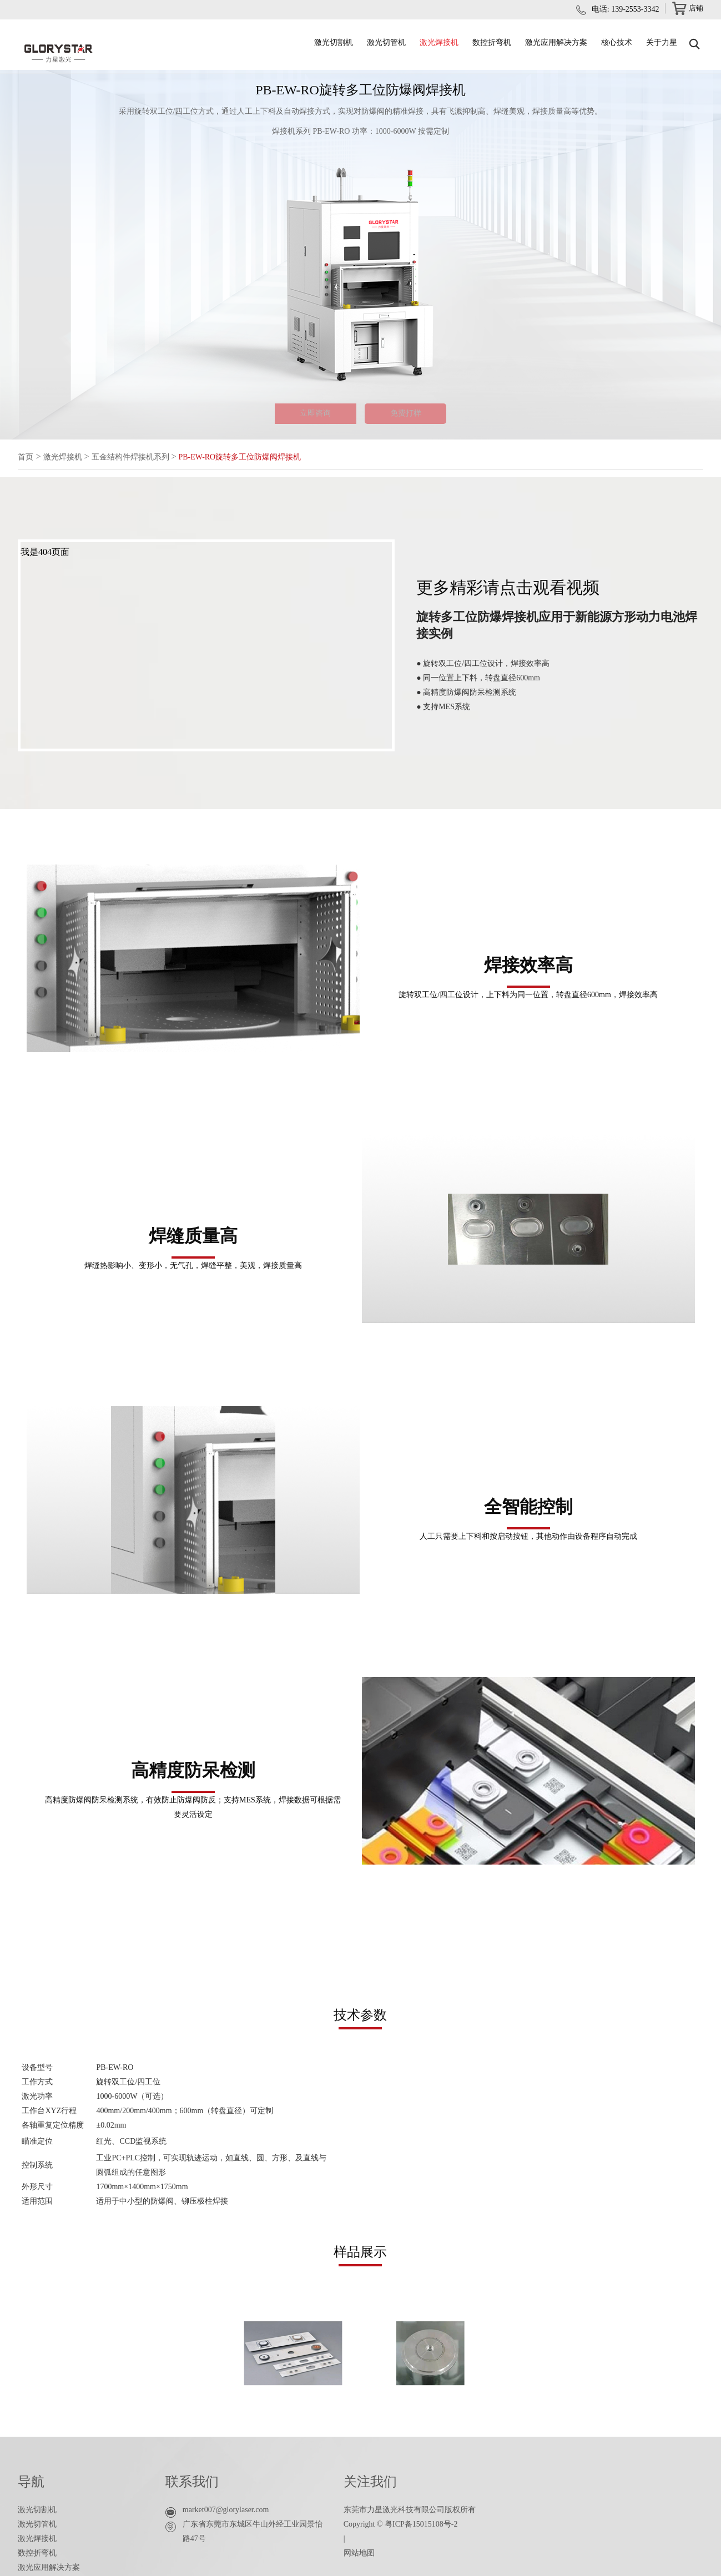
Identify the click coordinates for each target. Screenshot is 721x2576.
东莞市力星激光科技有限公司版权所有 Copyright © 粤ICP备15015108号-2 (410, 2523)
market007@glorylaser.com (226, 2516)
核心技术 (616, 42)
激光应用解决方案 (556, 42)
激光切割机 (333, 42)
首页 (27, 463)
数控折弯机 (491, 42)
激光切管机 (386, 42)
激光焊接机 (439, 42)
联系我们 (192, 2488)
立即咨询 (303, 417)
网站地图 (359, 2559)
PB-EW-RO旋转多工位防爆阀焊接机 (267, 463)
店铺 (687, 10)
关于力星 (661, 42)
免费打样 (418, 417)
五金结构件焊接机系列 (143, 463)
